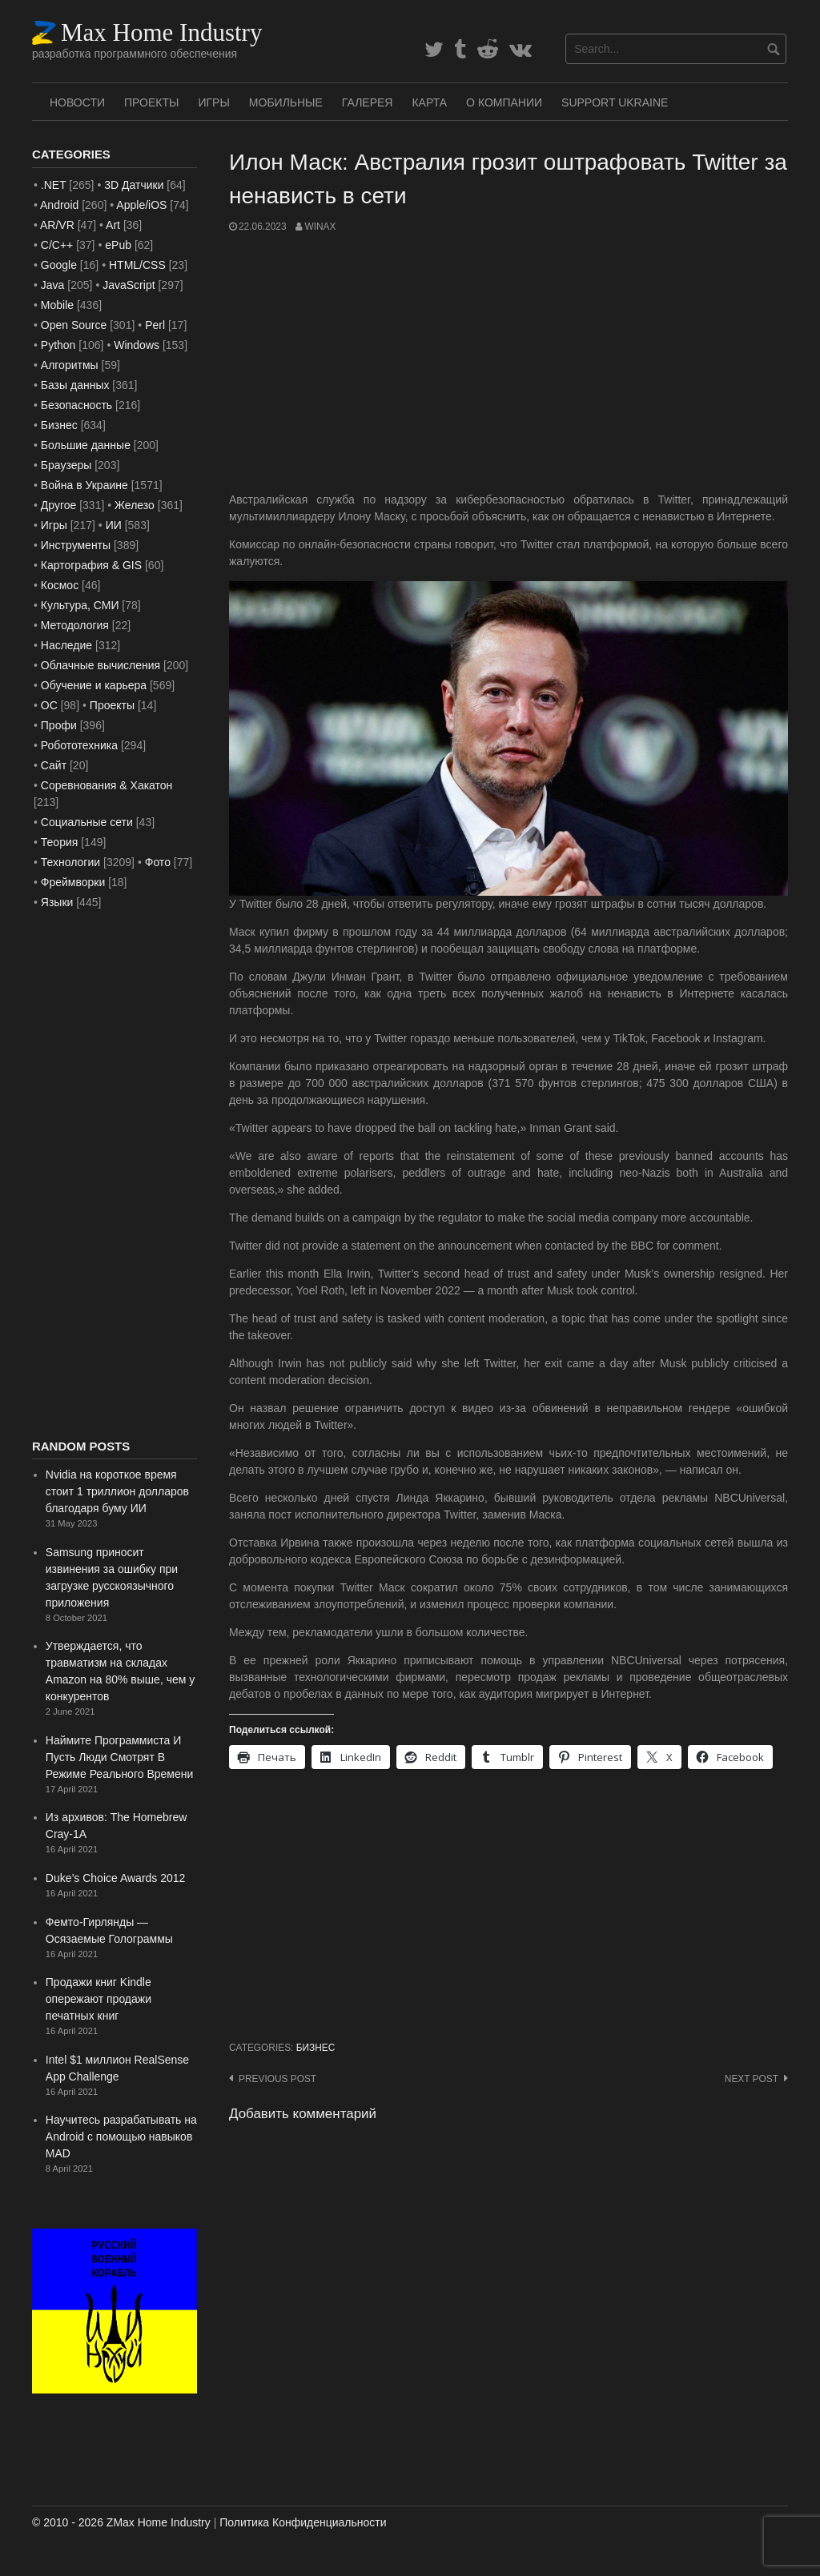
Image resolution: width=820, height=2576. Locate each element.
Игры (213, 102)
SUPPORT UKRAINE (614, 102)
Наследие (66, 645)
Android (59, 205)
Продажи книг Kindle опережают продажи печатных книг (98, 1999)
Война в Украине (84, 485)
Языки (57, 902)
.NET (53, 185)
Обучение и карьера (94, 685)
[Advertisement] (508, 363)
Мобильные (286, 102)
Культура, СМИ (80, 605)
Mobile (57, 305)
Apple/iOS (141, 205)
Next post (751, 2078)
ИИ (114, 525)
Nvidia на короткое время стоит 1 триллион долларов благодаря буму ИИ (117, 1491)
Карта (429, 102)
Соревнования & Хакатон (107, 785)
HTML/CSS (137, 265)
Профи (59, 725)
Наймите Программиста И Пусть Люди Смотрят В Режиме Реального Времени (119, 1757)
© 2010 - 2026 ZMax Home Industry (121, 2522)
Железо (135, 505)
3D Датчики (133, 185)
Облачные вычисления (100, 665)
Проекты (151, 102)
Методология (75, 625)
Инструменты (76, 545)
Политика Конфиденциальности (302, 2522)
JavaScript (128, 285)
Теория (59, 842)
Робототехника (79, 745)
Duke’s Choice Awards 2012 (116, 1878)
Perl (155, 325)
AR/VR (57, 225)
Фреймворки (73, 882)
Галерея (367, 102)
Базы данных (75, 385)
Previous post (277, 2078)
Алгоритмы (69, 365)
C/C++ (57, 245)
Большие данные (86, 445)
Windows (136, 345)
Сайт (53, 765)
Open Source (74, 325)
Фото (158, 862)
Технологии (70, 862)
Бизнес (316, 2047)
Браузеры (66, 465)
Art (113, 225)
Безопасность (76, 405)
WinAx (320, 226)
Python (58, 345)
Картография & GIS (91, 565)
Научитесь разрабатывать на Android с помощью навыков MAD (121, 2136)
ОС (49, 705)
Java (53, 285)
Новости (77, 102)
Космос (59, 585)
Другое (58, 505)
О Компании (504, 102)
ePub (118, 245)
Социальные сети (87, 822)
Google (59, 265)
